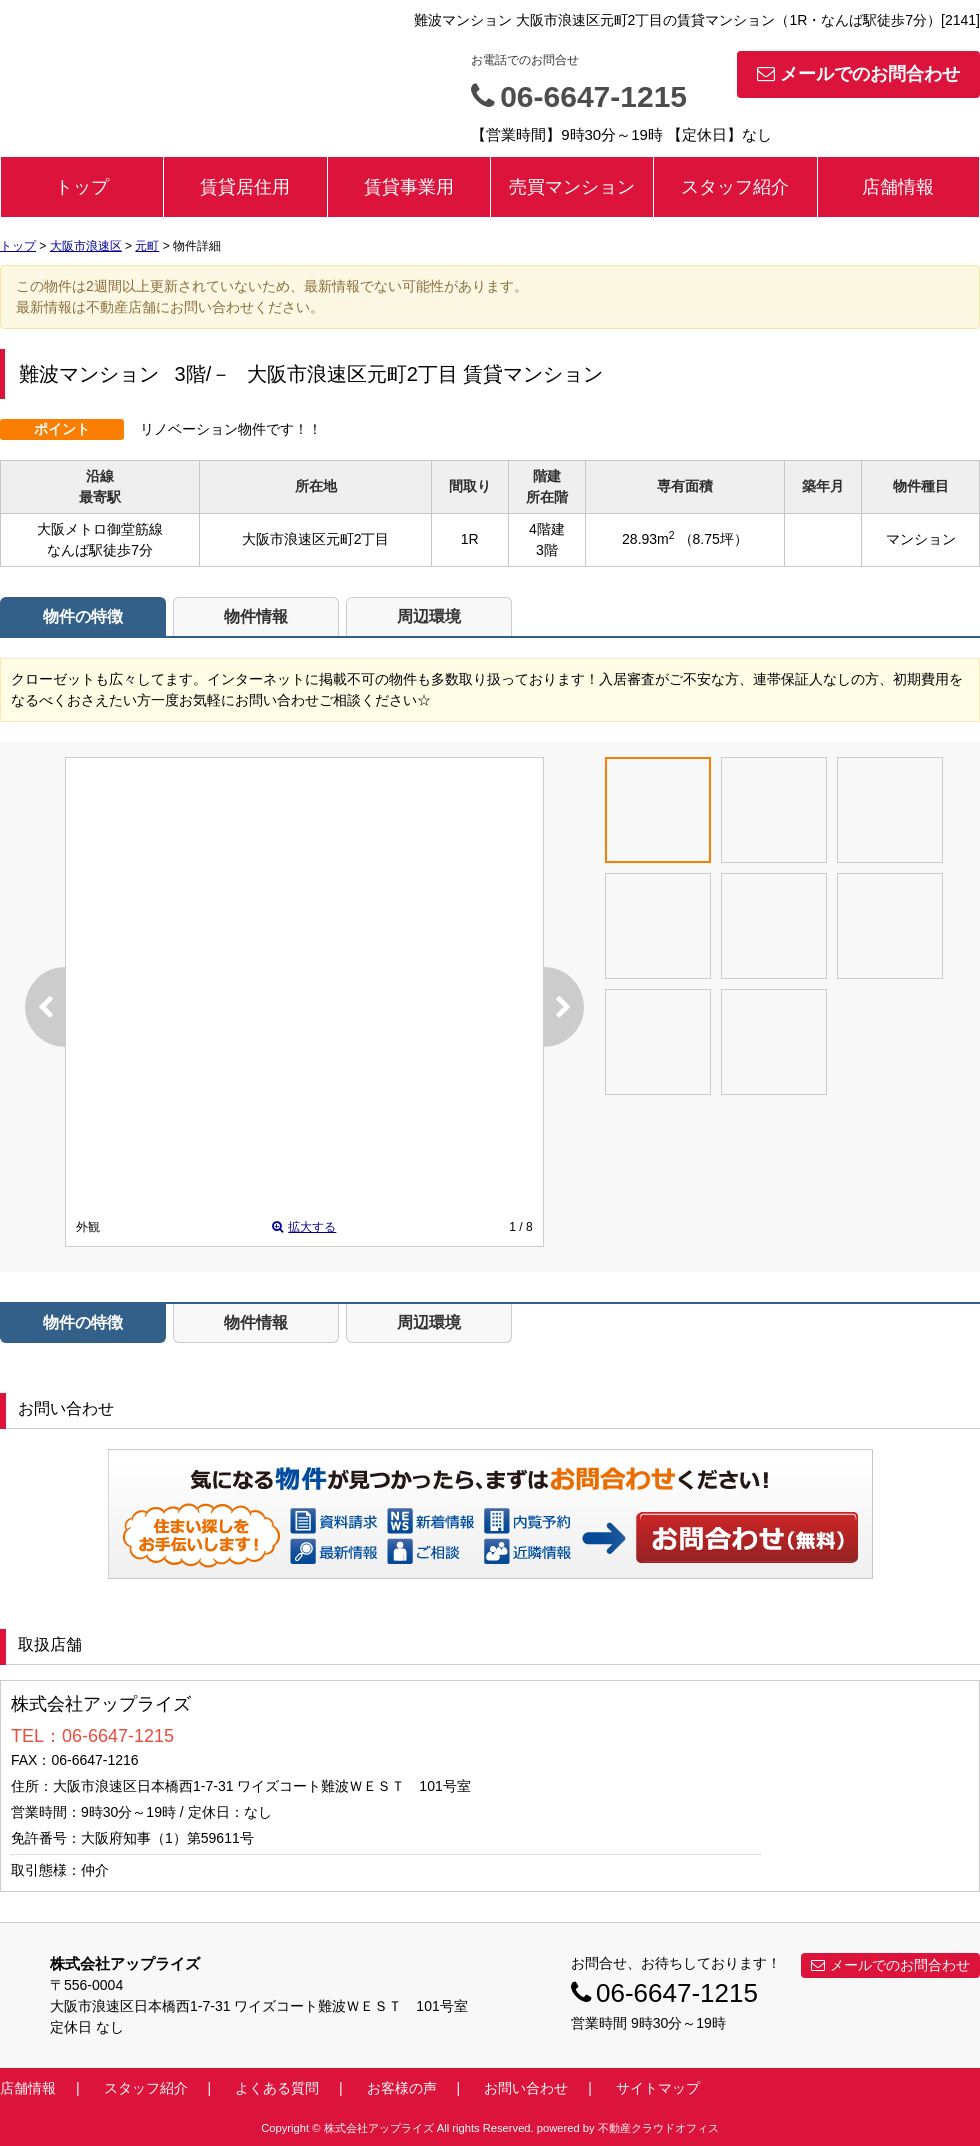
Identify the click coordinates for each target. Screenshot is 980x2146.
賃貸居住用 (245, 187)
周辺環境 (429, 616)
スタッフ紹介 (735, 187)
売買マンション (572, 187)
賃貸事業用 (409, 187)
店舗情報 (898, 187)
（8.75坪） (713, 539)
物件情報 (256, 616)
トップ (82, 187)
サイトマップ (658, 2088)
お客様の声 (402, 2088)
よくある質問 (277, 2088)
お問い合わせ (748, 1537)
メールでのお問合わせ (858, 74)
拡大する (304, 1227)
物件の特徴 (83, 616)
